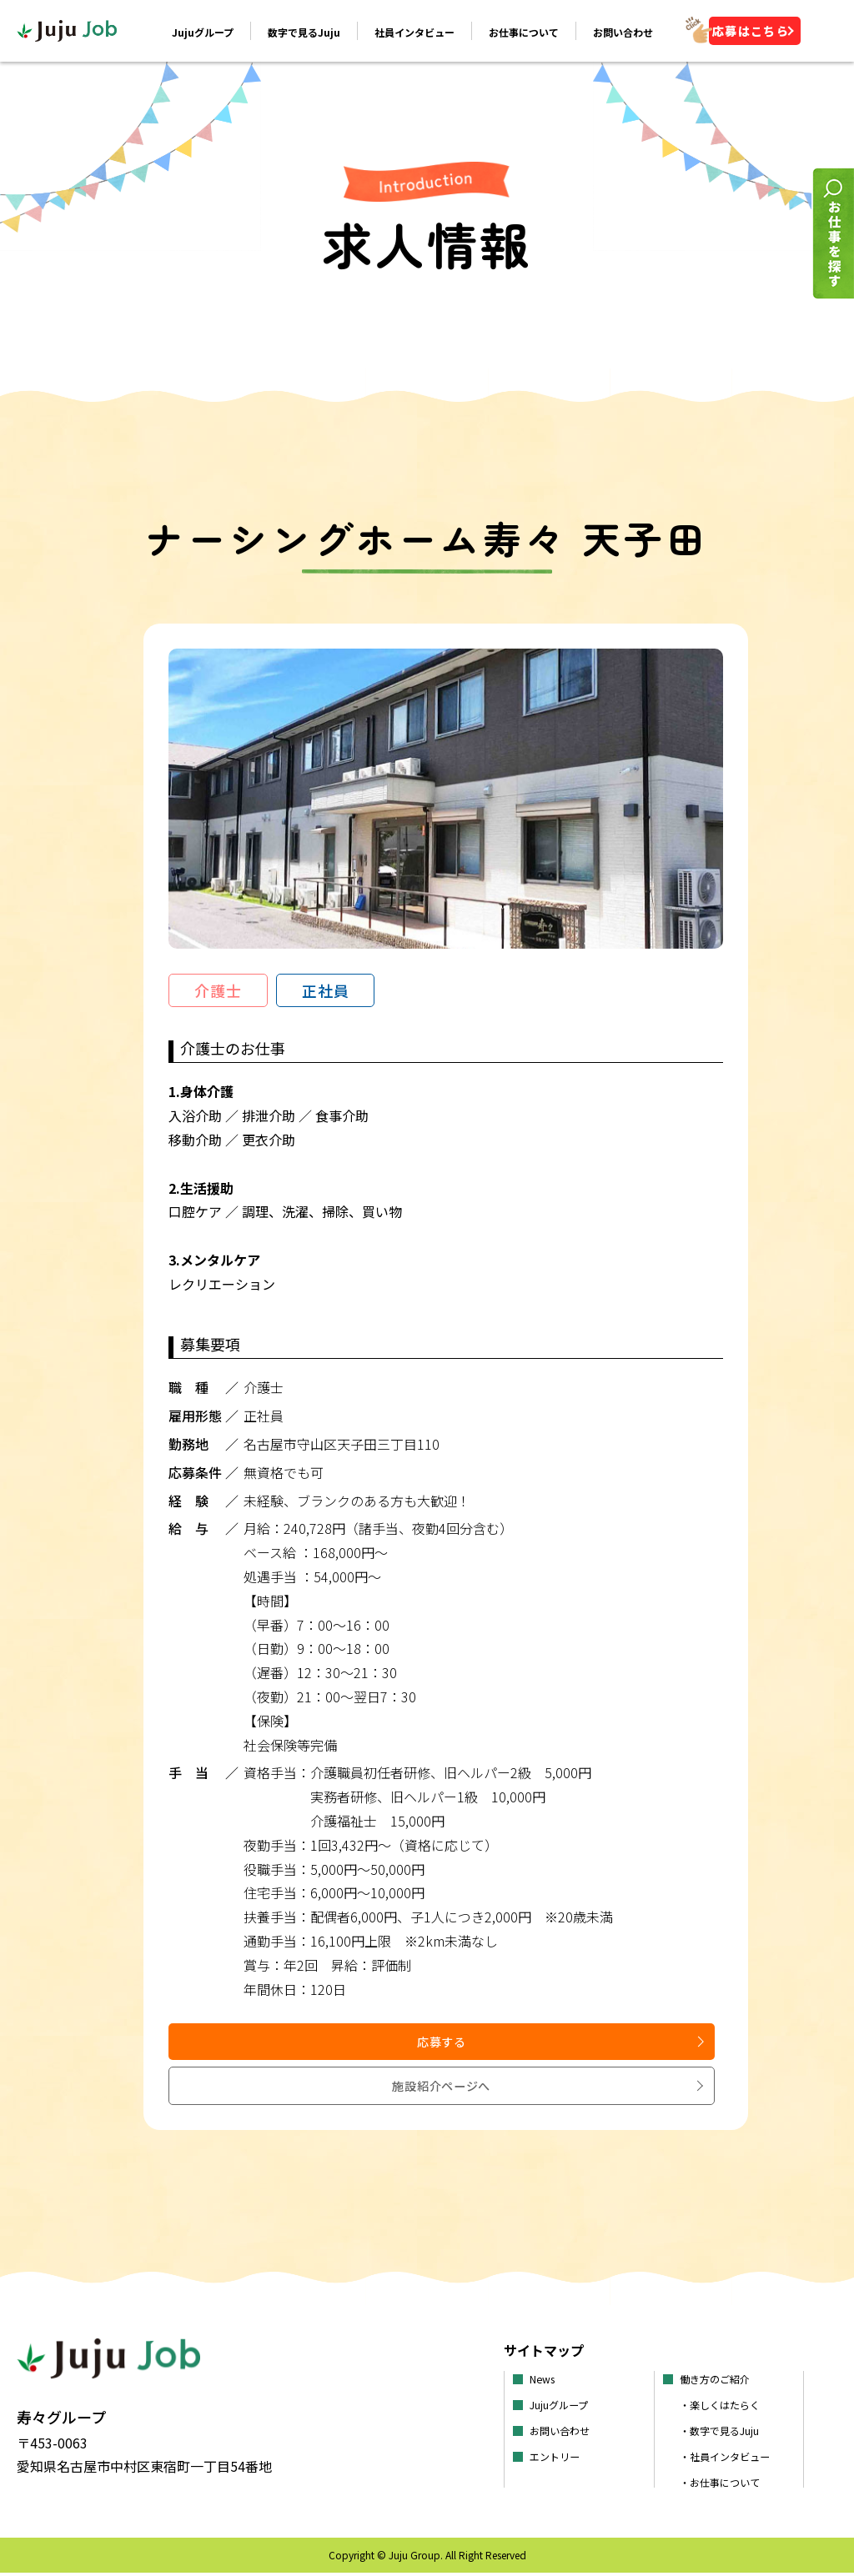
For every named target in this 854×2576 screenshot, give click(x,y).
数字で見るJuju (302, 34)
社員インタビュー (413, 34)
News (545, 2382)
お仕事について (522, 34)
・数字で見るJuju (726, 2433)
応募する (305, 2092)
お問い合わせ (621, 34)
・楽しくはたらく (726, 2407)
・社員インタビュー (732, 2459)
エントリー (559, 2459)
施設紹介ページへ (587, 2094)
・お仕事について (726, 2485)
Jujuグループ (201, 34)
